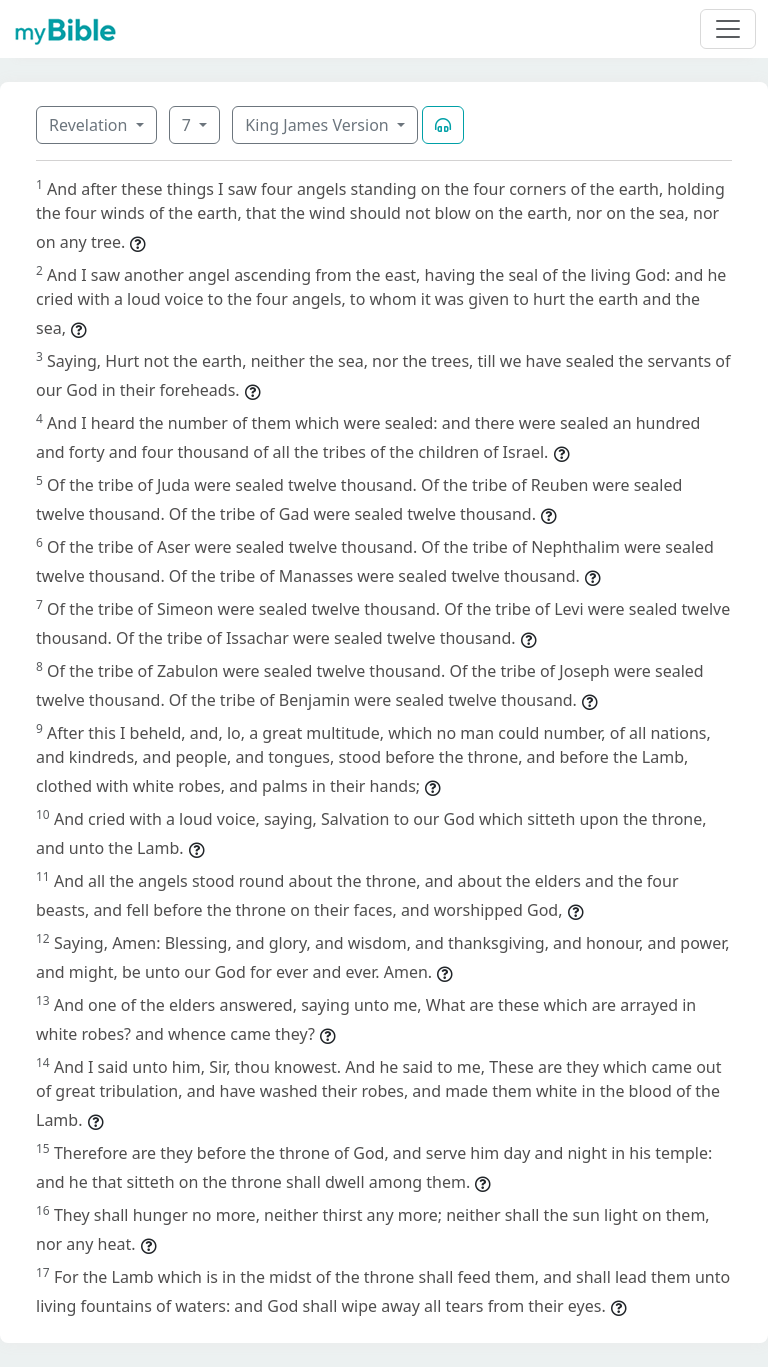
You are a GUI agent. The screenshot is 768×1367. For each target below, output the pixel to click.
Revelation (90, 125)
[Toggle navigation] (728, 29)
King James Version (319, 125)
